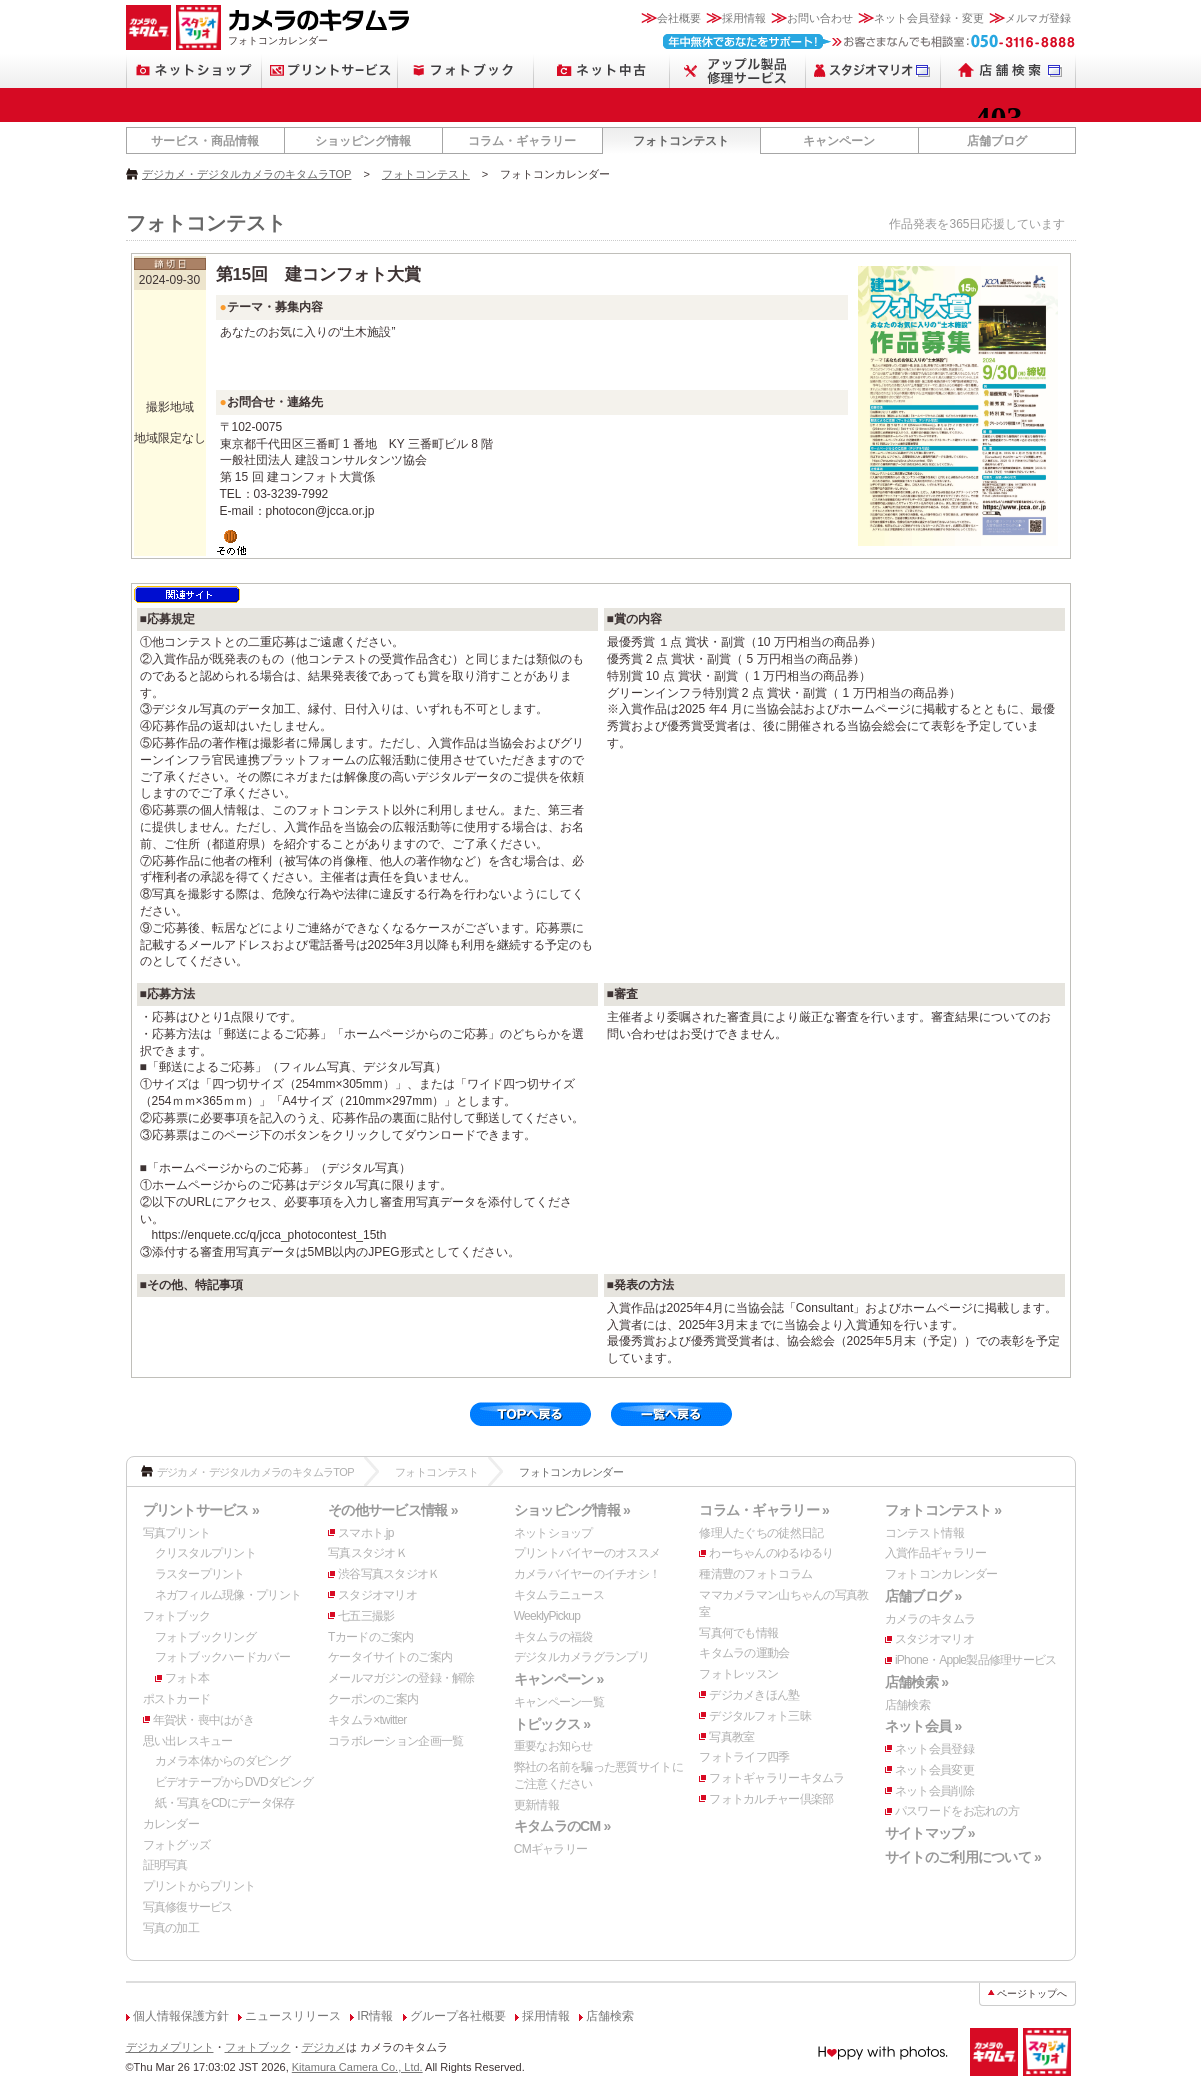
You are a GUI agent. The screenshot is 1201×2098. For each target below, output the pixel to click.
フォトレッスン (738, 1674)
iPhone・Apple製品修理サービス (976, 1660)
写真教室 (731, 1737)
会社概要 (679, 18)
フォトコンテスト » (943, 1510)
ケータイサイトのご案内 (390, 1657)
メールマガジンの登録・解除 (401, 1678)
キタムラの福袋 (553, 1637)
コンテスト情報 (924, 1533)
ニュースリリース (293, 2016)
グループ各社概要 (458, 2016)
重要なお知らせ (553, 1746)
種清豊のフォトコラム (755, 1574)
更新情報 (536, 1805)
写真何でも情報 (738, 1633)
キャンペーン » (559, 1679)
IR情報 (375, 2016)
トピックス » (552, 1724)
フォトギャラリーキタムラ (776, 1778)
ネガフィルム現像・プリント (228, 1595)
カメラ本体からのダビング (222, 1761)
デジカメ (324, 2047)
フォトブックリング (206, 1637)
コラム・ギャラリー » (764, 1510)
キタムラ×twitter (367, 1720)
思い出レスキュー (188, 1741)
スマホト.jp (366, 1533)
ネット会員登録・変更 (929, 18)
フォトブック (177, 1616)
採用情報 (744, 18)
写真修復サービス (188, 1907)
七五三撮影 (366, 1616)
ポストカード (177, 1699)
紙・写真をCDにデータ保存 (225, 1803)
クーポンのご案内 (373, 1699)
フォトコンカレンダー (941, 1574)
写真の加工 (171, 1928)
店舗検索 (907, 1705)
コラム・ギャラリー (522, 141)
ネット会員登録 (934, 1749)
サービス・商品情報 (205, 141)
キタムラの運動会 (744, 1653)
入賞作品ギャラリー (936, 1553)
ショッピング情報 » (572, 1510)
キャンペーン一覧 (559, 1702)
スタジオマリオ (377, 1595)
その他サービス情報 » (393, 1510)
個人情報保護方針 (181, 2016)
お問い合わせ (820, 18)
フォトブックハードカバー (222, 1657)
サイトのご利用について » (963, 1857)
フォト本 (187, 1678)
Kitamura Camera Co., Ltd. (357, 2067)
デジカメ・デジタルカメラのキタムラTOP (246, 174)
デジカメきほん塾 (754, 1695)
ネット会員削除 (934, 1791)
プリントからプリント (199, 1886)
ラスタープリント (200, 1574)
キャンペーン (839, 141)
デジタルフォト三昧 (760, 1716)
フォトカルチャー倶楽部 (771, 1799)
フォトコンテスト (681, 141)
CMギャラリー (551, 1849)
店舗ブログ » (923, 1596)
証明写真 (165, 1865)
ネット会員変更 (934, 1770)
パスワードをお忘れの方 (957, 1811)
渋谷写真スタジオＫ (389, 1574)
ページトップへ (1032, 1993)
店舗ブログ (997, 141)
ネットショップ (553, 1533)
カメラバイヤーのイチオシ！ (587, 1574)
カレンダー (171, 1824)
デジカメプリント (170, 2047)
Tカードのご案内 (371, 1637)
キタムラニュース (559, 1595)
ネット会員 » (923, 1726)
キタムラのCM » (562, 1826)
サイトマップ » (930, 1833)
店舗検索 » (916, 1682)
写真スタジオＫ (367, 1553)
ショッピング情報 (363, 141)
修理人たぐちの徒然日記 (761, 1533)
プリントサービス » (201, 1510)
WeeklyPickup (547, 1616)
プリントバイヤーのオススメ (587, 1553)
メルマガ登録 (1038, 18)
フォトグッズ (177, 1845)
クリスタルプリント (206, 1553)
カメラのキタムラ (930, 1619)
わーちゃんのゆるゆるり (771, 1553)
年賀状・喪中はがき (204, 1720)
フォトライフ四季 (744, 1757)
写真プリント (177, 1533)
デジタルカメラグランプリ (581, 1657)
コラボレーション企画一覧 (395, 1741)
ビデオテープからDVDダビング (234, 1782)
